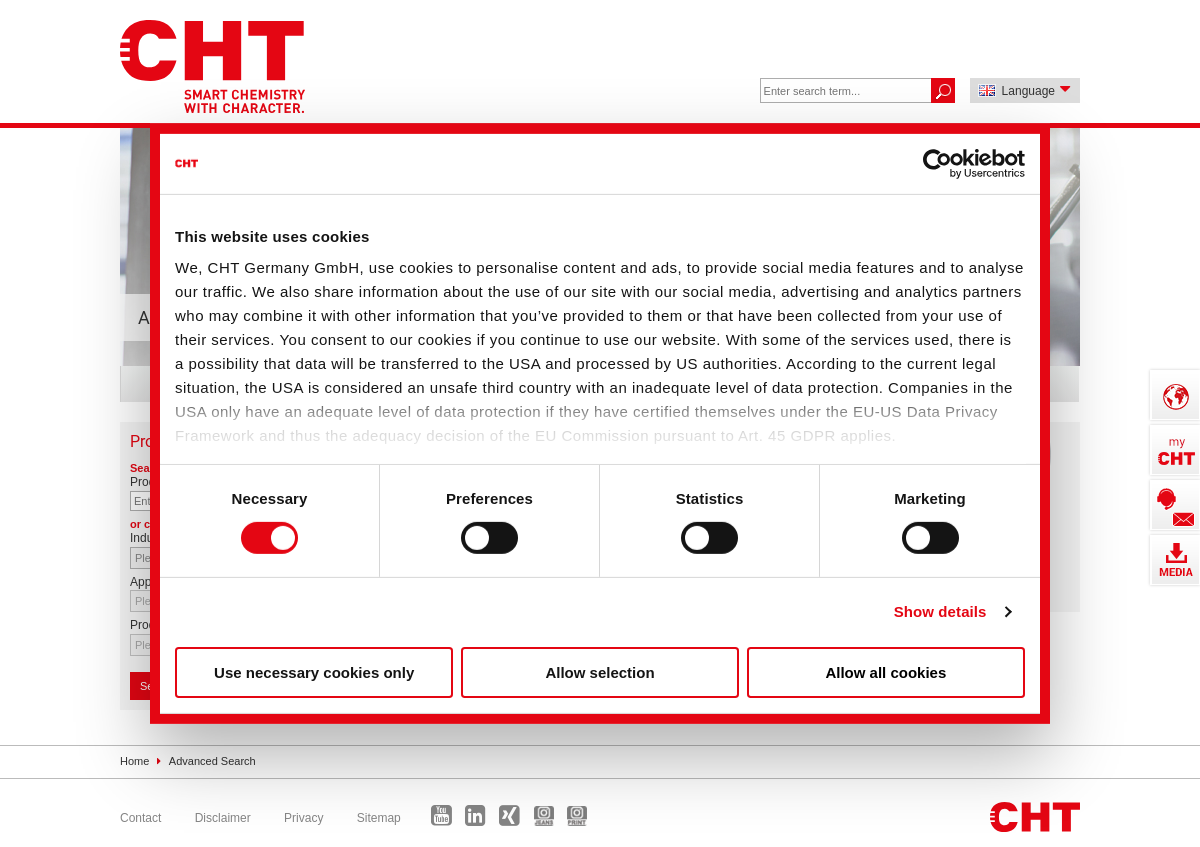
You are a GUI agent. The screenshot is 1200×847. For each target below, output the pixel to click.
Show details (940, 611)
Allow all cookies (885, 672)
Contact (140, 818)
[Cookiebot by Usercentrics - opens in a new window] (937, 163)
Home (134, 761)
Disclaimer (223, 818)
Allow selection (599, 672)
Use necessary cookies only (314, 672)
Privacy (303, 818)
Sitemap (379, 818)
